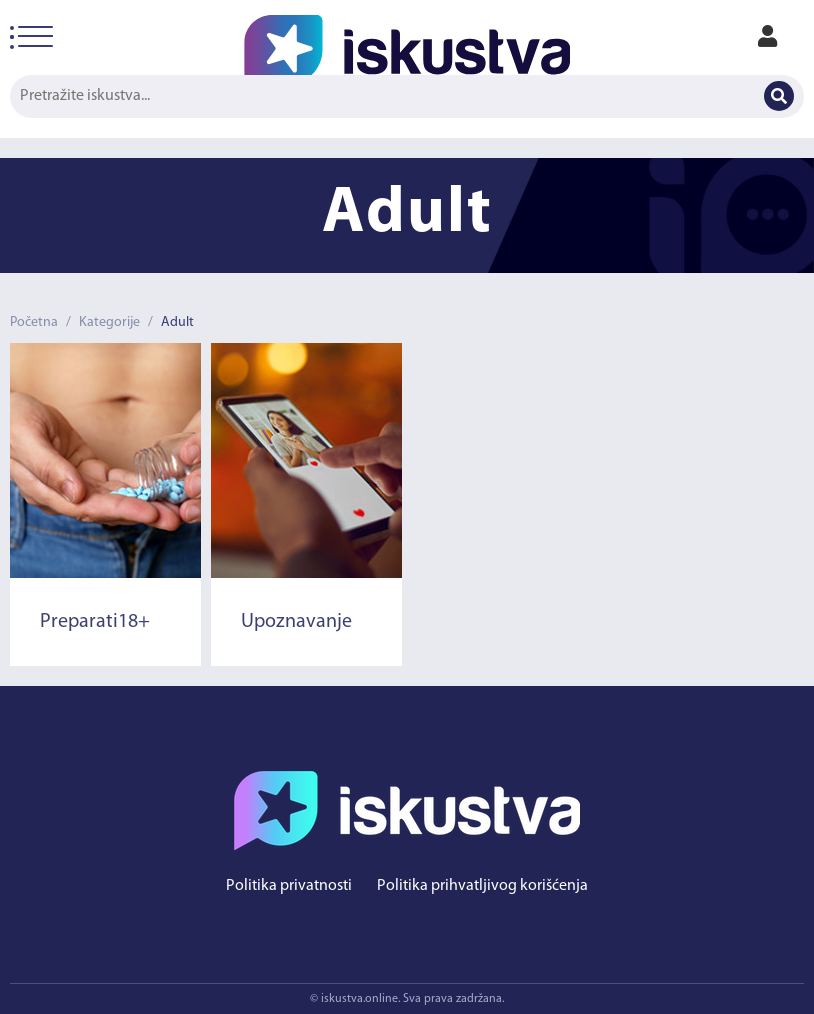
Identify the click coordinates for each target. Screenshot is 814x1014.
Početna (34, 322)
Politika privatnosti (289, 886)
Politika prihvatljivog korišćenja (482, 886)
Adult (177, 322)
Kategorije (109, 322)
